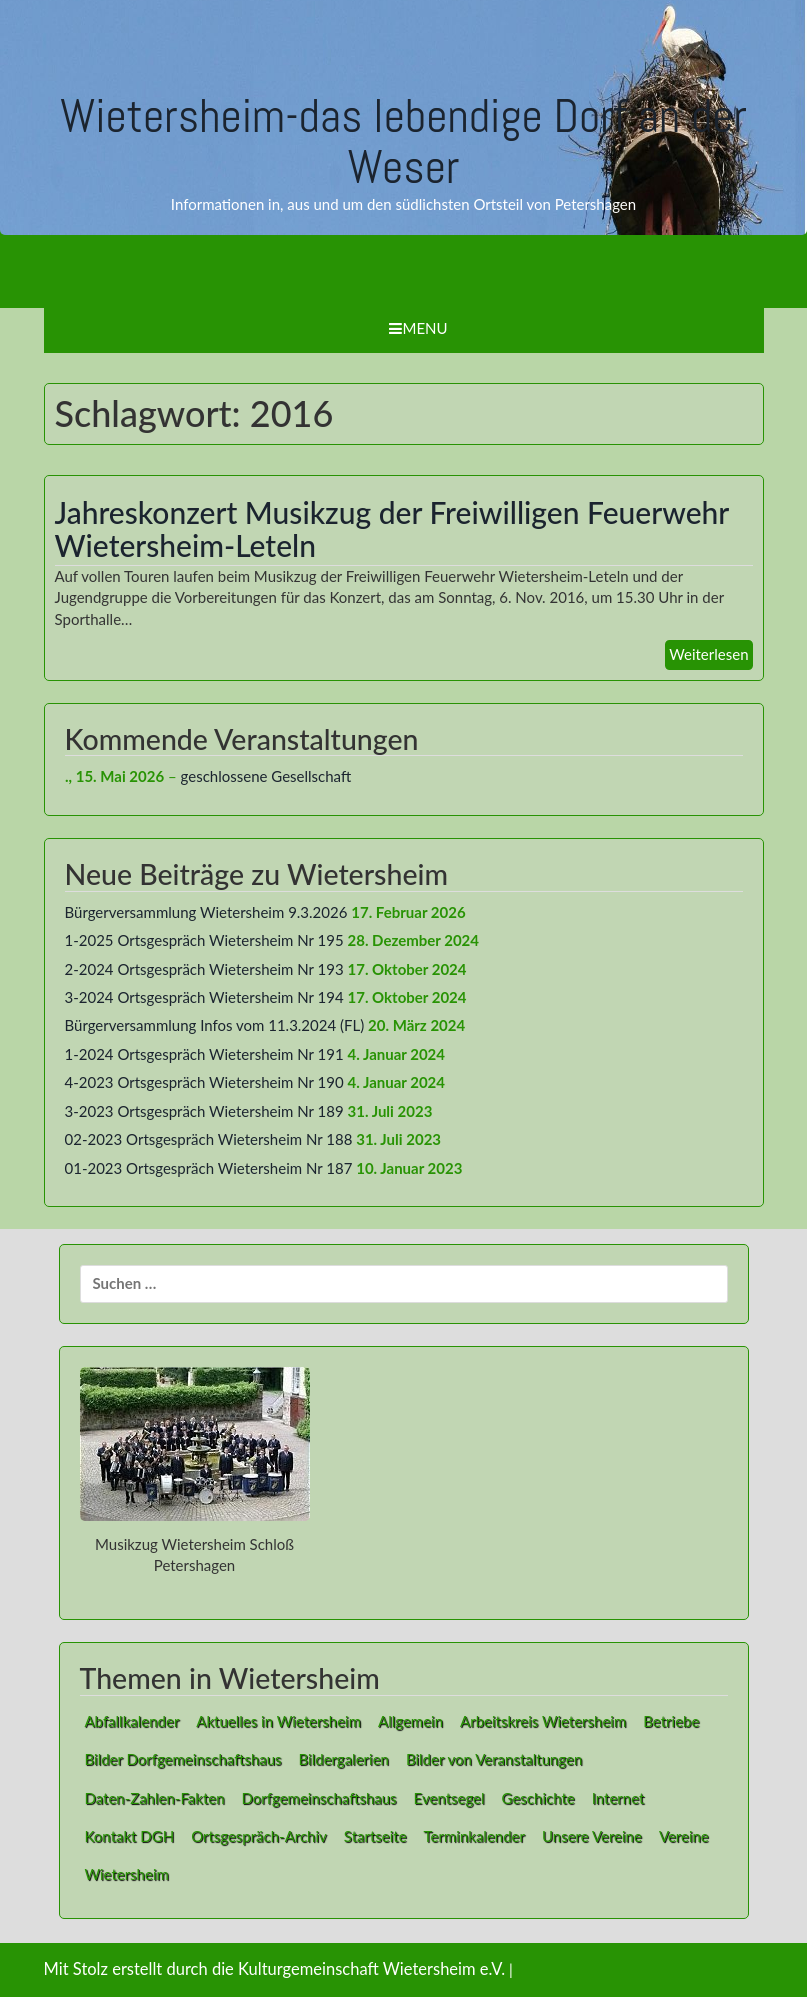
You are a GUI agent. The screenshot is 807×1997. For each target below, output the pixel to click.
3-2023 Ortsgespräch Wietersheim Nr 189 (204, 1111)
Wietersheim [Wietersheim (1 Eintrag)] (127, 1874)
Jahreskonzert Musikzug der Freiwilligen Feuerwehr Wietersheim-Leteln (392, 528)
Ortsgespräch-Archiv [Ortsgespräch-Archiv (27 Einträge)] (259, 1836)
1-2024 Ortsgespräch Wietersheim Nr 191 (204, 1054)
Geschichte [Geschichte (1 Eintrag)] (538, 1798)
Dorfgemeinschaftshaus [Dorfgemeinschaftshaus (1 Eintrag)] (319, 1798)
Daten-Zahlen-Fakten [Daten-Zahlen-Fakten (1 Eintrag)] (155, 1798)
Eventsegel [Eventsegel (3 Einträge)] (449, 1798)
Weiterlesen (708, 654)
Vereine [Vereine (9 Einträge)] (684, 1836)
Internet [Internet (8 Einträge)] (618, 1798)
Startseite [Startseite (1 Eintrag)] (375, 1836)
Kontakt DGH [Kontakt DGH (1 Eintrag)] (130, 1836)
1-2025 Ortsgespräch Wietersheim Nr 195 (204, 940)
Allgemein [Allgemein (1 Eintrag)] (410, 1721)
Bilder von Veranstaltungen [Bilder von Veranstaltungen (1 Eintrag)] (494, 1759)
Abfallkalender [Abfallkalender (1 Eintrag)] (132, 1721)
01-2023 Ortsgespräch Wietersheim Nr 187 (209, 1168)
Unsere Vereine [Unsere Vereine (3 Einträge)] (592, 1836)
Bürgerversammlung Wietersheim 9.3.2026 (206, 912)
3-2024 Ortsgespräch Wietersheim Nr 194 (204, 997)
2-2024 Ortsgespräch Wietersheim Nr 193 (204, 969)
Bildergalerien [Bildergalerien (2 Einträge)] (344, 1759)
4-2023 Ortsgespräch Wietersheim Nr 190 (204, 1082)
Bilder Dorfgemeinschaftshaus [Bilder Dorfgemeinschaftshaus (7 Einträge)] (183, 1759)
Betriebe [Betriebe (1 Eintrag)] (671, 1721)
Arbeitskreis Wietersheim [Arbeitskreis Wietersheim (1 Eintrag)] (543, 1721)
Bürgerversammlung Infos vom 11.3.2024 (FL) (215, 1025)
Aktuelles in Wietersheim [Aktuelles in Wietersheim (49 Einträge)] (278, 1721)
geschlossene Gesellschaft (265, 776)
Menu (418, 328)
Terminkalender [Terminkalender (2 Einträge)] (474, 1836)
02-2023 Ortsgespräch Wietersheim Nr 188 (209, 1139)
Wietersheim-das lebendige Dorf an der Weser (403, 141)
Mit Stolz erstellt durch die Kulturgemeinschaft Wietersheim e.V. (275, 1969)
